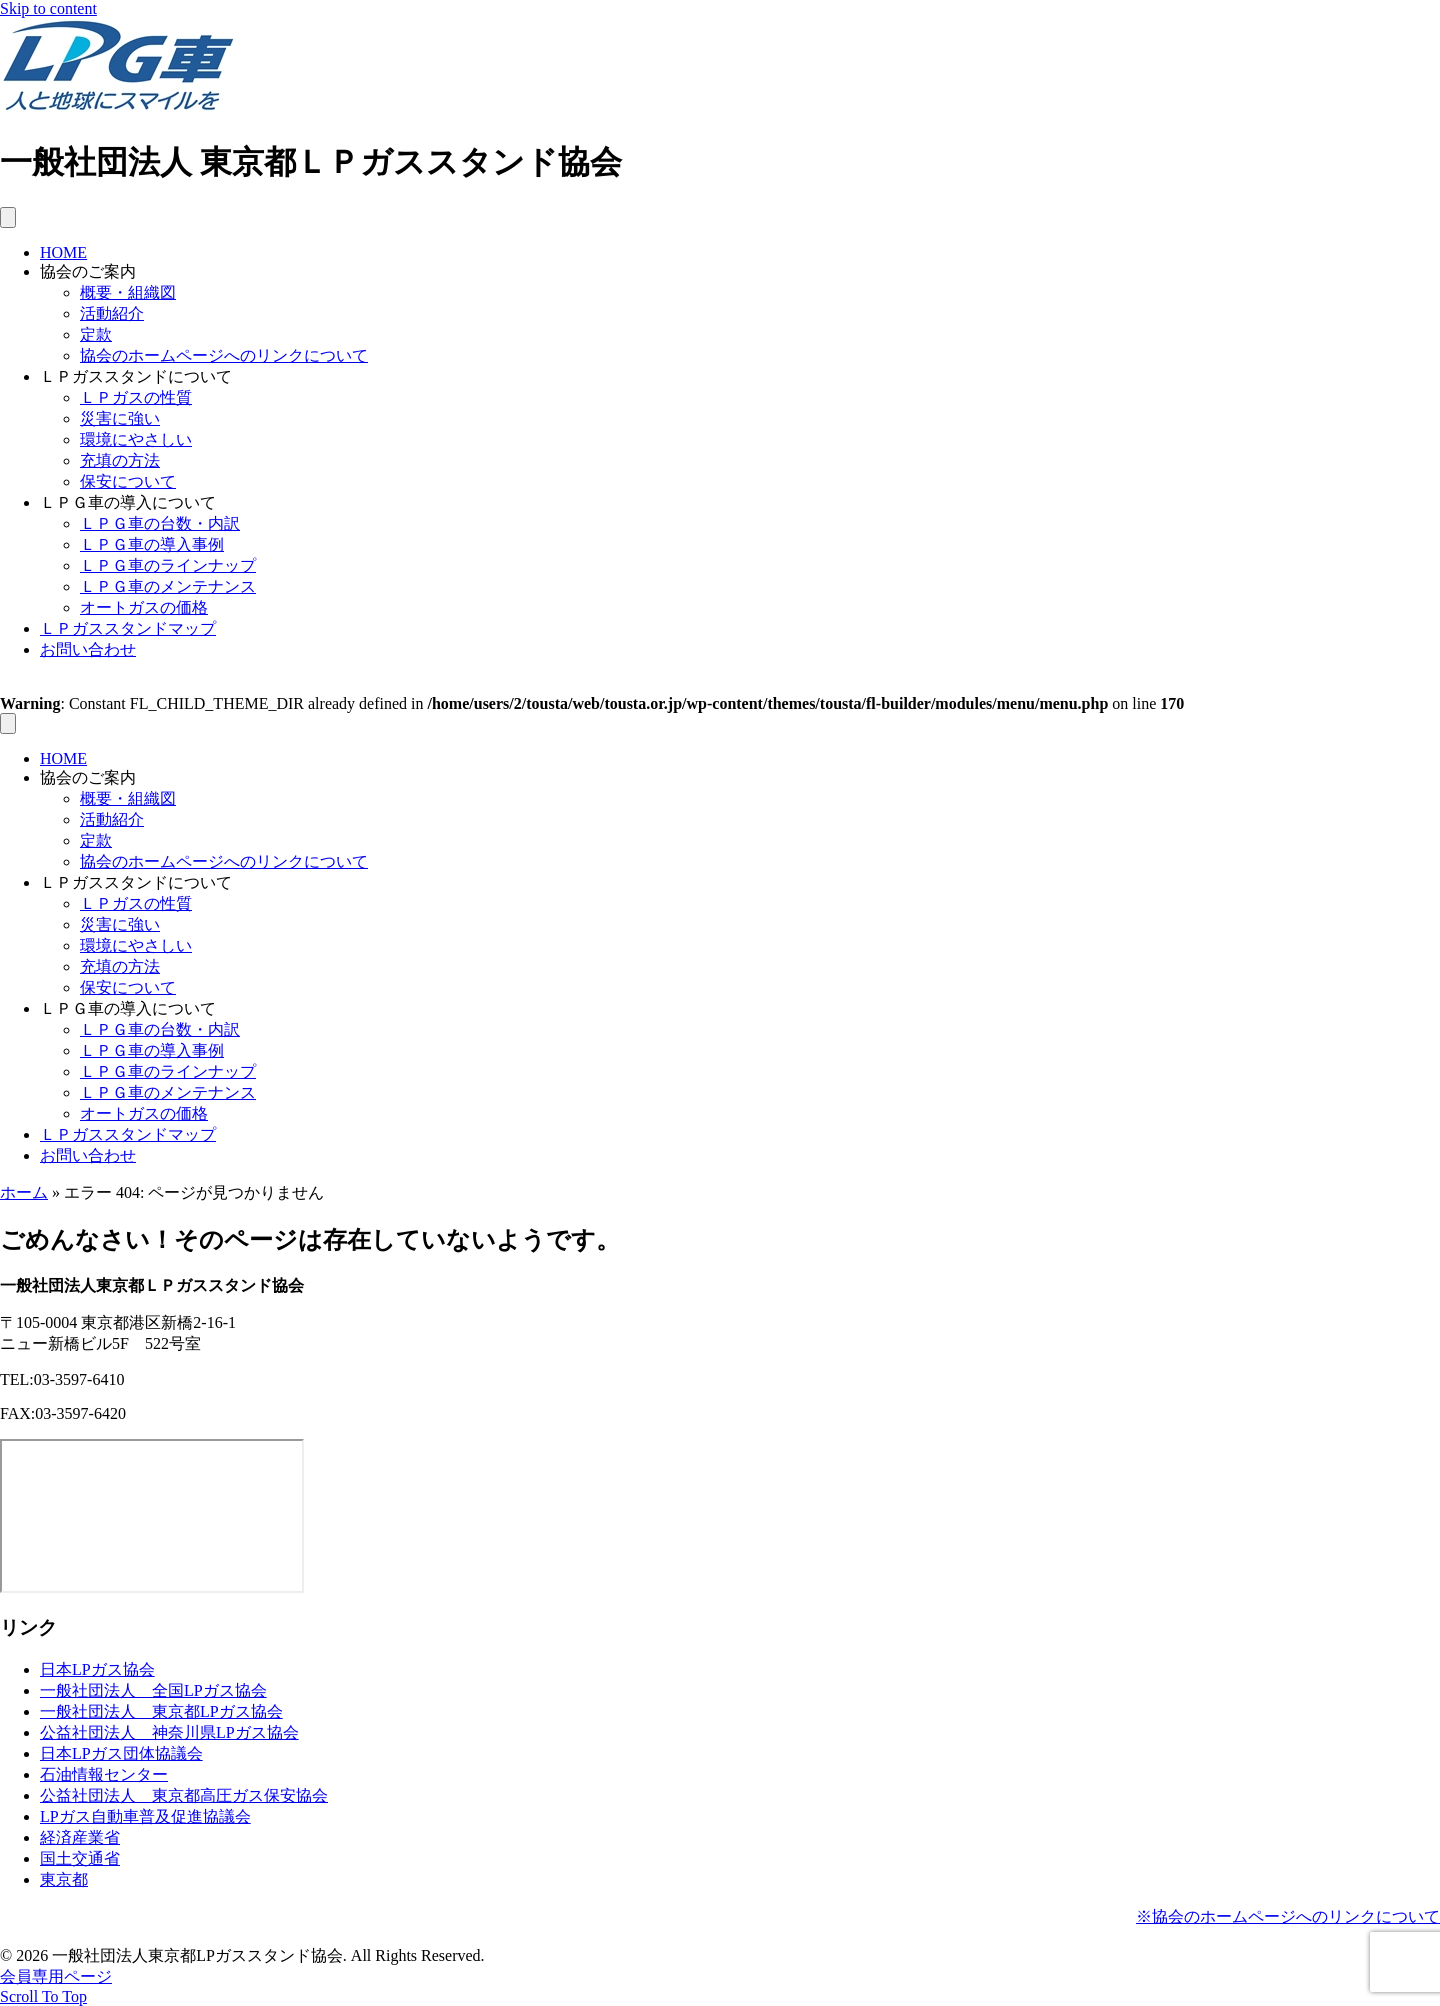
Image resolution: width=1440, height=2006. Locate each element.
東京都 (64, 1879)
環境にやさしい (136, 439)
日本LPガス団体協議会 (121, 1753)
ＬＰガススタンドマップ (128, 628)
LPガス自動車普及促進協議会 (145, 1816)
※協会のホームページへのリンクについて (1288, 1916)
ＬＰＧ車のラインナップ (168, 565)
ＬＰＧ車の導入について (128, 502)
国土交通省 (80, 1858)
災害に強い (120, 418)
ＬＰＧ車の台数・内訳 (160, 523)
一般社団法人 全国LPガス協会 (153, 1690)
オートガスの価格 (144, 607)
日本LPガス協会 (97, 1669)
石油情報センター (104, 1774)
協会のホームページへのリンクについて (224, 355)
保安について (128, 481)
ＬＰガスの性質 (136, 397)
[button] (43, 1996)
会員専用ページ (56, 1976)
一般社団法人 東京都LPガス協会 (161, 1711)
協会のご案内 (88, 271)
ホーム (24, 1192)
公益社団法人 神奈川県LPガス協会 (169, 1732)
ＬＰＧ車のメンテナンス (168, 586)
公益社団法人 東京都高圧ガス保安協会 (184, 1795)
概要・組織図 (128, 292)
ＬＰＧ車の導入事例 (152, 544)
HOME (63, 252)
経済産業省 (80, 1837)
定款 (96, 334)
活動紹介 (112, 313)
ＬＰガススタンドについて (136, 376)
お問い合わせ (88, 649)
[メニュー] (8, 217)
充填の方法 (120, 460)
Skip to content (48, 8)
